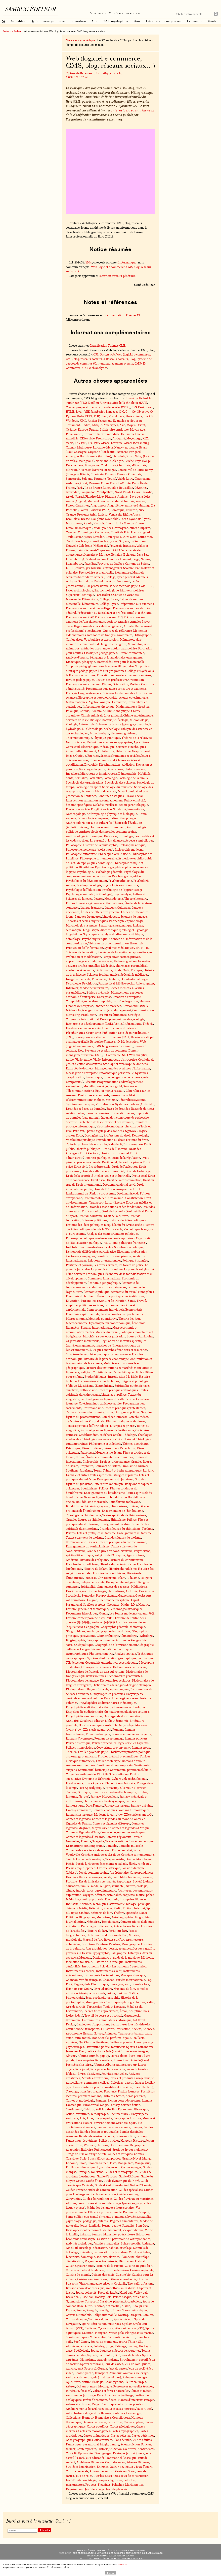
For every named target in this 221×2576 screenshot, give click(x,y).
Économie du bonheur (81, 1296)
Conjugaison (74, 639)
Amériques (110, 425)
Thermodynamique (79, 738)
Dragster (135, 2315)
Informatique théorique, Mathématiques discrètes (115, 706)
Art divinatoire (76, 1600)
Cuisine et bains (139, 2252)
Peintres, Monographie (124, 1944)
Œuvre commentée (131, 653)
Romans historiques (79, 1814)
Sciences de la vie (77, 720)
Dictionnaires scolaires (115, 1680)
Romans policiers (136, 1738)
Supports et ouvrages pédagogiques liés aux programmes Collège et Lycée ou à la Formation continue (110, 670)
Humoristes (103, 2417)
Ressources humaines (112, 1015)
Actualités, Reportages (116, 1881)
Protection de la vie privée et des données (105, 1122)
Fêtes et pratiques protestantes (124, 1408)
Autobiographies (122, 1917)
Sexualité (81, 778)
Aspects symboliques (139, 840)
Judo (135, 2306)
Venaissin (115, 514)
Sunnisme (128, 1466)
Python (71, 416)
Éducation (72, 1301)
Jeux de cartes (118, 2368)
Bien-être (142, 2225)
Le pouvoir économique (107, 1269)
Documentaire (119, 2145)
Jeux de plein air (116, 2489)
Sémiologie (73, 939)
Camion (148, 2315)
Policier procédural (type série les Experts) (120, 1743)
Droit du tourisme (90, 1216)
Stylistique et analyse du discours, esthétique (113, 934)
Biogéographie (75, 1640)
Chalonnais (108, 465)
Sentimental (74, 2109)
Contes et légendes (78, 1819)
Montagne (105, 2386)
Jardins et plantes (121, 2042)
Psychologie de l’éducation (83, 890)
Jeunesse (90, 1578)
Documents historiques (81, 1613)
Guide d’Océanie (140, 2185)
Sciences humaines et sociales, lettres (125, 756)
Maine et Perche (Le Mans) (105, 501)
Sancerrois (73, 478)
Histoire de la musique (108, 1962)
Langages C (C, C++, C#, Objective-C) (129, 411)
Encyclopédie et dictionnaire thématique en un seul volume (105, 1707)
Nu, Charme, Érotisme (93, 2042)
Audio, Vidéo (74, 1059)
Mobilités (144, 773)
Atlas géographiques (79, 2440)
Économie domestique (81, 2239)
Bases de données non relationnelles (110, 1113)
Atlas (90, 2118)
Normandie (103, 461)
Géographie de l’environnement (116, 1645)
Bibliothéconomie (116, 1721)
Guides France (75, 2190)
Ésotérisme (146, 1591)
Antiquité (122, 429)
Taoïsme (147, 1528)
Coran (80, 1457)
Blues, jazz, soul (120, 1984)
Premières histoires (79, 2064)
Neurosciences (75, 742)
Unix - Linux (134, 416)
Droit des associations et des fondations (115, 1207)
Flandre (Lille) (94, 496)
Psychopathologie (120, 881)
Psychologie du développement (86, 881)
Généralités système (131, 1100)
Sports (130, 2047)
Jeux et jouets (135, 2453)
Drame (130, 1859)
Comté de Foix (120, 532)
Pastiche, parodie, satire (96, 1926)
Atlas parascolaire (125, 648)
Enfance (84, 2234)
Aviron (130, 2337)
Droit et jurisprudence (115, 1461)
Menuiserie (109, 2261)
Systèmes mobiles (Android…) (134, 1104)
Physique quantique (106, 738)
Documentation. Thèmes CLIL (123, 315)
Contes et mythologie (80, 2100)
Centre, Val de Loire (131, 470)
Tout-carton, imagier (134, 2051)
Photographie (75, 1997)
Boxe (80, 2306)
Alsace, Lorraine (112, 443)
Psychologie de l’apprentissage (122, 890)
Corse (105, 483)
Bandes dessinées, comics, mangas (119, 2127)
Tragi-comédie (114, 1859)
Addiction (128, 764)
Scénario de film (101, 1913)
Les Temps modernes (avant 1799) (131, 1613)
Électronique (89, 747)
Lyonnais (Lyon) (139, 519)
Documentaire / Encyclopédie (129, 2114)
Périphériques (75, 1033)
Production (88, 1015)
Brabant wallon (95, 559)
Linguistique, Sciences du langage (124, 916)
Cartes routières (98, 2426)
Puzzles (99, 2476)
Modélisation (130, 1041)
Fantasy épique (114, 1801)
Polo (109, 2297)
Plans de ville (122, 2440)
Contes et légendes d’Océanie (85, 1837)
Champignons (114, 2382)
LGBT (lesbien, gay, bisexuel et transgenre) (94, 568)
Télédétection (75, 1662)
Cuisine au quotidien (138, 2266)
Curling (132, 2346)
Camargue (117, 510)
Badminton (106, 2355)
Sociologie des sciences (120, 782)
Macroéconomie (77, 1323)
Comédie (111, 1846)
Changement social (102, 760)
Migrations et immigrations (98, 773)
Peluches (118, 2484)
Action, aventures (77, 2114)
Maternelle (73, 599)
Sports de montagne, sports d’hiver (114, 2342)
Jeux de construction (135, 2476)
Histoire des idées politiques (127, 1220)
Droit (79, 1135)
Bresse (85, 519)
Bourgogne (92, 465)
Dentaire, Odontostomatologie (128, 979)
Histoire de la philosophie (100, 845)
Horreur (126, 2140)
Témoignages (110, 1922)
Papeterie (110, 2091)
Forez (124, 519)
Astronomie (87, 724)
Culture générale (77, 2471)
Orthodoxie (97, 1421)
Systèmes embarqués (80, 1104)
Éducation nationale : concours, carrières (124, 675)
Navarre (122, 452)
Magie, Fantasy (110, 2105)
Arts (95, 21)
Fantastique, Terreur (119, 1788)
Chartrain (97, 474)
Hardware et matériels (81, 1028)
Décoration (126, 2261)
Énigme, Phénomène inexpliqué (108, 1600)
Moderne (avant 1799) (108, 1814)
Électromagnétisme (123, 733)
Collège (110, 577)
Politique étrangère (135, 1260)
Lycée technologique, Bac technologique (92, 590)
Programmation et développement (120, 1082)
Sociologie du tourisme (117, 787)
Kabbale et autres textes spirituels (88, 1475)
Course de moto (76, 2319)
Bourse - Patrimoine (140, 1336)
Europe (83, 429)
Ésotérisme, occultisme (81, 1591)
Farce (137, 1850)
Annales (123, 621)
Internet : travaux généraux (132, 110)
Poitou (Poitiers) (90, 510)
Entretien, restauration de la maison (103, 2252)
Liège (135, 559)
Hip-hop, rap (74, 1989)
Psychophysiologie (88, 885)
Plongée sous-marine (139, 2333)
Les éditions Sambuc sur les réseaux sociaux (110, 2556)
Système (111, 1100)
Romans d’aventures (79, 1738)
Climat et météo (140, 2391)
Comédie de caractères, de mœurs (88, 1850)
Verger (96, 2404)
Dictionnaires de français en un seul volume (95, 1671)
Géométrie (119, 702)
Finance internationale (96, 1327)
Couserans (102, 532)
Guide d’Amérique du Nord (121, 2181)
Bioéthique (86, 867)
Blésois (84, 474)
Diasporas (110, 836)
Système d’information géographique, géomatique (120, 1658)
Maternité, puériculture (119, 2234)
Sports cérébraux (95, 2368)
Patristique (73, 1448)
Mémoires (93, 1922)
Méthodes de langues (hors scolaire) (111, 2207)
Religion (86, 1372)
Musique (72, 1913)
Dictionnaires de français (129, 1667)
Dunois (122, 474)
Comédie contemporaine (137, 1854)
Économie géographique (104, 1283)
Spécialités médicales (134, 974)
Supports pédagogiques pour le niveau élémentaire (100, 666)
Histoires (109, 2096)
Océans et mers (86, 2386)
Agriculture (141, 742)
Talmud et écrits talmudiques (122, 1470)
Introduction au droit (110, 1140)
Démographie (127, 773)
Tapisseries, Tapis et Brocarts (106, 2006)
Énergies (93, 756)
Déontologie (140, 1135)
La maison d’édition (85, 2550)
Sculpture (88, 1944)
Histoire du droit (137, 1140)
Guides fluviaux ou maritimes (133, 2199)
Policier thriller (109, 2140)
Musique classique (132, 1975)
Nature (86, 2382)
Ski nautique (116, 2337)
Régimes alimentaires (124, 2221)
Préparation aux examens (136, 604)
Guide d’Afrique (129, 2176)
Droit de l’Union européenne (113, 1189)
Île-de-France (93, 488)
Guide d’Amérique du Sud (112, 2185)
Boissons (72, 2283)
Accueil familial (127, 791)
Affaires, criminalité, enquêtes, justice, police (124, 1895)
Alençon (117, 461)
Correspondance (139, 2239)
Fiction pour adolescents (124, 2100)
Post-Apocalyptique (91, 1788)
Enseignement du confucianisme (88, 1546)
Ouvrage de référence (117, 630)
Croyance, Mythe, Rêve (122, 1604)
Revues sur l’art (114, 1939)
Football (103, 2292)
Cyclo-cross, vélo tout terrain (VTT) (121, 2328)
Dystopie (119, 2453)
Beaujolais (73, 519)
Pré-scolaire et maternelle (96, 572)
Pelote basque (122, 2297)
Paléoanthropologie (123, 818)
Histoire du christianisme (127, 1560)
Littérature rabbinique (109, 1484)
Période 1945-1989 (103, 1622)
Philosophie (74, 845)
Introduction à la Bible (123, 1376)
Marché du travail (107, 1332)
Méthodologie (113, 898)
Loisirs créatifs (130, 2243)
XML (83, 420)
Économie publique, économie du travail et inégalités (118, 1292)
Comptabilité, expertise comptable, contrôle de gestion (102, 1001)
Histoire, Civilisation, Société (122, 2029)
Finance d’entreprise (79, 1006)
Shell (104, 416)
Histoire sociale (134, 769)
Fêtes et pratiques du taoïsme (96, 1533)
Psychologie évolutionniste (120, 885)
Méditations (139, 1586)
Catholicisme (88, 1390)
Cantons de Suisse (137, 563)
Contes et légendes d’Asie (82, 1832)
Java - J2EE (83, 411)
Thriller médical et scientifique (118, 1756)
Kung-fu (91, 2310)
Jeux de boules (131, 2355)
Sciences (148, 2029)
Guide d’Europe (107, 2176)
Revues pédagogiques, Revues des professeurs (96, 680)
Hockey (99, 2297)
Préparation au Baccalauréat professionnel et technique (114, 613)
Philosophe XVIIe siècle (114, 854)
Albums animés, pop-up (93, 2056)
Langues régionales (117, 907)
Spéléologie (81, 2350)
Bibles (140, 1372)
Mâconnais (138, 465)
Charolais (123, 465)
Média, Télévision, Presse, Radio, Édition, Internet (112, 1908)
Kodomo (71, 2163)
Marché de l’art (93, 1939)
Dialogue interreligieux (121, 1582)
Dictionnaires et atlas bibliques (98, 1381)
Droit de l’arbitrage (138, 1171)
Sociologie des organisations (85, 782)
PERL (89, 416)
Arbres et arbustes (78, 2404)
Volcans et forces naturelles (111, 2391)
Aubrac (134, 528)
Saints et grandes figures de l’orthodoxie (107, 1430)
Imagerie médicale (78, 979)
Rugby (114, 2292)
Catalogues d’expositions (92, 2024)
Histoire (143, 1604)
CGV (118, 2550)
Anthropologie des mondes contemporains (107, 831)
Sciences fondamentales (119, 693)
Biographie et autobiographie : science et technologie (113, 697)
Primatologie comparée (92, 818)
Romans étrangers (98, 1734)
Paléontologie (93, 729)
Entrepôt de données (80, 1068)
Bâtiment (90, 751)
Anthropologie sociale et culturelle (89, 823)
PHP (96, 416)
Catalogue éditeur (92, 1721)
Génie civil (73, 747)
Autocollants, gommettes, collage (87, 2082)
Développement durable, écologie (122, 1019)
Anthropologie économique (84, 836)
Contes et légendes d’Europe (111, 1823)
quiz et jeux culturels (84, 2553)
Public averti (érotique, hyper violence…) (121, 2149)
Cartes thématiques (96, 2435)
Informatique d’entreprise (119, 1059)
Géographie (92, 1627)
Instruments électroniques (101, 1975)
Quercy (87, 537)
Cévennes (141, 488)
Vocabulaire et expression (101, 639)
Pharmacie (99, 979)
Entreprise (104, 997)
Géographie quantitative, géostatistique (111, 1662)
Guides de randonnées (97, 2199)
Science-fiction (119, 1774)
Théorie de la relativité (137, 738)
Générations (115, 769)
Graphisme (93, 1033)
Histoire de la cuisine (109, 2266)
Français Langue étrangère (84, 693)
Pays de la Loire (140, 496)
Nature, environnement (99, 2123)
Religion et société (93, 1582)
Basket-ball (73, 2297)
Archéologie (112, 729)
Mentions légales (106, 2550)
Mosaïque (124, 2020)
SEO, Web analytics (94, 368)
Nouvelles (72, 1841)
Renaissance (74, 434)
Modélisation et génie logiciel (102, 1086)
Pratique (83, 2172)
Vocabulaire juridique (80, 1140)
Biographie (137, 2145)
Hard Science (74, 1783)
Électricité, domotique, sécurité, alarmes (92, 2257)
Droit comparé (133, 1144)
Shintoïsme (118, 1519)
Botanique (109, 720)
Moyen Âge (137, 429)
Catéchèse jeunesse (114, 1417)
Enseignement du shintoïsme (119, 1524)
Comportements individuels (105, 1309)
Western (89, 2145)
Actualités (18, 21)
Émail (123, 2011)
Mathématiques (76, 702)
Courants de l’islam (107, 1466)
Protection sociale (78, 809)
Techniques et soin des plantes (122, 2404)
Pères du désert (92, 1448)
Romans (117, 1729)
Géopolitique (84, 1645)
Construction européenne (114, 1256)
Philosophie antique (132, 845)
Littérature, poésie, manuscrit (105, 2047)
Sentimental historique (93, 1770)
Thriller (71, 1752)
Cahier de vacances (126, 595)
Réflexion (97, 2462)
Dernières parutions (48, 21)
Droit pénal (109, 1162)
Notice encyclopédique (80, 40)
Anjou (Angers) (76, 501)
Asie (122, 425)
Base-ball (88, 2297)
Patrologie (87, 1452)
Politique (72, 1917)
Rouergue (112, 537)
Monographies (95, 2002)
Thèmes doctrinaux (135, 1444)
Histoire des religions (94, 1560)
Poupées (91, 2484)
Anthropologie (75, 814)
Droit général (93, 1135)
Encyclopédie (115, 21)
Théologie (129, 1435)
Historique (141, 2109)
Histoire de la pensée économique (106, 1359)
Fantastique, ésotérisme (82, 2140)
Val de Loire (125, 478)
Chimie (84, 711)
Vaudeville (73, 1854)
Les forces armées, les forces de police (119, 1265)
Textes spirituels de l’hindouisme (124, 1515)
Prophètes (86, 1466)
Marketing (73, 1015)
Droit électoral (89, 1153)
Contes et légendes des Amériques (123, 1832)
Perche (129, 461)
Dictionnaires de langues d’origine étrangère (122, 1685)
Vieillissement (111, 2230)
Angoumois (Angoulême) (107, 505)
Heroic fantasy (93, 1801)
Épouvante (125, 2109)
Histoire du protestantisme (118, 1564)
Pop (148, 1980)
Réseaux (90, 1082)
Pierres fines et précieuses (100, 2011)
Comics (139, 2154)
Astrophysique (99, 733)
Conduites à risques (111, 796)
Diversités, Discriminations (102, 764)
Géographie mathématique (98, 1649)
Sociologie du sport (88, 787)
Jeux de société (138, 2368)
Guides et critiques (120, 2154)
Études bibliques (95, 1376)
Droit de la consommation (124, 1180)
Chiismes (142, 1466)
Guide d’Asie (94, 2181)
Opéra (88, 1989)
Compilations (121, 2417)
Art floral (139, 2020)
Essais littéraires (90, 1881)
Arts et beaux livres (127, 1926)
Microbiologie (139, 720)
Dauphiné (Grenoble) (105, 519)
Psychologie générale (108, 872)
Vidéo (97, 1059)
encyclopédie (133, 2553)
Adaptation (113, 2158)
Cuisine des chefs (103, 2274)
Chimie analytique (117, 711)
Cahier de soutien (131, 599)
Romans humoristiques (134, 1810)
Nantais (129, 501)
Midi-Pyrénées (103, 528)
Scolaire (128, 568)
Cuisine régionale (141, 2270)
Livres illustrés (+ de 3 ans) (131, 2060)
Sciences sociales (77, 760)
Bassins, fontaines (113, 2413)
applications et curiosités (111, 2553)
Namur (145, 559)
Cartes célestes (120, 2435)
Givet (83, 483)
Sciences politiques (94, 1220)
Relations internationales (104, 1260)
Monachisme (104, 1452)
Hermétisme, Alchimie (123, 1591)
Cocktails (120, 2283)
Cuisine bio (123, 2274)
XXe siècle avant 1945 (97, 1729)
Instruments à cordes (80, 1971)
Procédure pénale (130, 1162)
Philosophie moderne (129, 849)
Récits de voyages (90, 1877)
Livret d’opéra (103, 1989)
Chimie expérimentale (138, 715)
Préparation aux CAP (80, 617)
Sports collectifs (86, 2292)
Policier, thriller (106, 2109)
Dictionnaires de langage (82, 1680)
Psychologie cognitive (126, 876)
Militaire (130, 1783)
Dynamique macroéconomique (109, 1323)
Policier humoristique (80, 1747)
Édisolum (108, 2558)
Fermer (110, 2572)
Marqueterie (131, 2015)
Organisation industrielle (82, 1341)
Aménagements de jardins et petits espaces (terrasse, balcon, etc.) (109, 2409)
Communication (143, 1010)
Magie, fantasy (109, 2444)
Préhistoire (107, 429)
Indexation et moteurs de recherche (125, 1117)
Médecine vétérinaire (94, 988)
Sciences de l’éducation (81, 952)
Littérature (78, 21)
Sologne (87, 478)
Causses (71, 532)
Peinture (102, 1944)
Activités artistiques (79, 2243)
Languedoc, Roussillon (118, 488)
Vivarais (99, 523)
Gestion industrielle (135, 1006)
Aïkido (126, 2306)
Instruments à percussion (129, 1966)
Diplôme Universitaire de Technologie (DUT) (117, 403)
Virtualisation (105, 1104)
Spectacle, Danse (136, 1913)
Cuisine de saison (117, 2270)
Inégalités (72, 773)
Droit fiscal (98, 1180)
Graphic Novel (131, 2158)
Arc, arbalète (132, 2301)
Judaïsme (86, 1470)
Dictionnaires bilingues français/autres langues (97, 1689)
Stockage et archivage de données (125, 1064)
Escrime (98, 2306)
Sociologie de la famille (133, 778)
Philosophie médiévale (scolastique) (89, 849)
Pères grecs (111, 1448)
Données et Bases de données (85, 1108)
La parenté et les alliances (107, 840)
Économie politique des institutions (120, 1296)
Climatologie (128, 1636)
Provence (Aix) (86, 514)
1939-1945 (94, 443)
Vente (118, 1024)
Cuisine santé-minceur (92, 2279)
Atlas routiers (103, 2440)
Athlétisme (140, 2297)
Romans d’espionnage (108, 1738)
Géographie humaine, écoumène (108, 1640)
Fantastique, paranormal (82, 2444)
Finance (144, 1001)
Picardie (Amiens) (116, 496)
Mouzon (94, 483)
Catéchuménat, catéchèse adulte (100, 1403)
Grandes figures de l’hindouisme (87, 1519)
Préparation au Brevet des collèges (89, 608)
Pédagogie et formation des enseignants (116, 657)
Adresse (131, 2462)
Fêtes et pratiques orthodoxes (125, 1421)
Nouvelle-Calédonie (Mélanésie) (87, 546)
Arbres (70, 2386)
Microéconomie (76, 1318)
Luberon (131, 510)
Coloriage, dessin (122, 2082)
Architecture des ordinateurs (116, 1028)
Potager (149, 2400)
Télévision (120, 2471)
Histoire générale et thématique (87, 1609)
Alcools (108, 2283)
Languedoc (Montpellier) (97, 492)
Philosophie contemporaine (98, 858)
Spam (89, 1131)
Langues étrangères (88, 916)
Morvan (71, 470)
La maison (194, 21)
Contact (214, 21)
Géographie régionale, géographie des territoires (98, 1631)
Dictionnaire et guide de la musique (116, 1957)
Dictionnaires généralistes (124, 1676)
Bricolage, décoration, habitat (98, 2248)
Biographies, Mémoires (94, 1917)
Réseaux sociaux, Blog (120, 359)
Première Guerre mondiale (102, 434)
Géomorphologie (108, 1636)
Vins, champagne (90, 2283)
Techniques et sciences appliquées (109, 742)
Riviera (102, 514)
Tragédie (98, 1841)
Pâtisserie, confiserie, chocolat (129, 2279)
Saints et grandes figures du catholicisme (107, 1399)
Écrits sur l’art (117, 1931)
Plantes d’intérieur (130, 2400)
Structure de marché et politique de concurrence (98, 1354)
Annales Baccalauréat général (102, 626)
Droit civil (80, 1166)
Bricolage (125, 2248)
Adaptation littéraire (79, 2149)
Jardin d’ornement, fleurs (99, 2400)
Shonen (93, 2163)
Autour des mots (101, 2471)
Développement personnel (83, 2230)
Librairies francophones (164, 21)
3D (118, 1041)
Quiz (137, 21)
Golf (117, 2355)
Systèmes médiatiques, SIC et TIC (126, 948)
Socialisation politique (129, 1247)
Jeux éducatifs (94, 2458)
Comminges (86, 532)
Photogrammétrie (101, 1654)
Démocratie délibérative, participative (91, 1251)
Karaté (70, 2310)
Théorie (148, 1024)
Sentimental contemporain (115, 1765)
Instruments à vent (108, 1971)
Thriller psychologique (93, 1752)
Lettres (98, 898)
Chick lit (102, 1774)
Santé (69, 778)
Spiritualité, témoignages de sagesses (104, 1586)
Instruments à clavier (96, 1966)
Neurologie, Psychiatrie (81, 983)
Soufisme (72, 1470)
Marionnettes (134, 2484)
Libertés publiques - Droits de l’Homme (101, 1149)
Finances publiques (97, 1158)
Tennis (146, 2350)
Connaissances (115, 2462)
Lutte (88, 2306)
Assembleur (74, 1086)
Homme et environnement (107, 827)
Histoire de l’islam (95, 1569)
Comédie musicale (131, 1846)
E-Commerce (112, 1055)
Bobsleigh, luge (103, 2346)
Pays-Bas (90, 563)
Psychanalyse (122, 894)
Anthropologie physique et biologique (112, 814)
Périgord (135, 452)
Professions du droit (117, 1135)
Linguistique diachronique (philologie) (108, 930)
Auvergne (72, 456)
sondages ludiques (152, 2553)
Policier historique (78, 1743)
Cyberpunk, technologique (129, 1779)
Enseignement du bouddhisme (104, 1493)
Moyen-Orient (135, 425)
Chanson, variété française (83, 1980)
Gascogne (80, 452)
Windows (72, 420)
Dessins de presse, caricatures (102, 2422)
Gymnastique (75, 2301)
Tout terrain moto (100, 2319)
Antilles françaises (105, 541)
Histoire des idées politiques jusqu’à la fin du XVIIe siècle (104, 1225)
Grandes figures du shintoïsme (120, 1528)
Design (70, 2024)
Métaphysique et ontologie (94, 863)
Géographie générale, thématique (123, 1627)
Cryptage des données (109, 1131)
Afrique (97, 425)
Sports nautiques (77, 2337)
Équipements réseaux (109, 1091)
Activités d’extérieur (94, 2078)
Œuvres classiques (91, 1725)
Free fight (105, 2310)
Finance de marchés (108, 1006)
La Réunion (138, 541)
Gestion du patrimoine (112, 2239)
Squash (92, 2355)
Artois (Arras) (75, 496)
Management (122, 1010)
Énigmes (102, 2467)
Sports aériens (123, 2319)
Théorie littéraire (135, 898)
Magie (102, 1591)
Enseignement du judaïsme (115, 1479)
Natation (88, 2333)
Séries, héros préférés (130, 2096)
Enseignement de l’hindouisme (122, 1511)
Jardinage (89, 2395)
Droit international (88, 1184)
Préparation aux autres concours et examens (116, 688)
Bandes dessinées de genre (96, 2136)
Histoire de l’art (96, 1931)
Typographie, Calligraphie (109, 1953)
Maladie (98, 805)
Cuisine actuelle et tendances (85, 2270)
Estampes (134, 1953)
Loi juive (148, 1470)
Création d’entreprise (127, 997)
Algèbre (93, 702)
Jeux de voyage (95, 2489)
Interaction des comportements (122, 1314)
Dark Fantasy (94, 1805)
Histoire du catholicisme (82, 1564)
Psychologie (85, 872)
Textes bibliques (124, 1372)
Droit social (139, 1176)
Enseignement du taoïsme (134, 1533)
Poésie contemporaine (93, 1872)
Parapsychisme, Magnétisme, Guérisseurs (124, 1595)
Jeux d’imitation (76, 2480)
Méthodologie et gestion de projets (89, 1010)
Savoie (87, 523)
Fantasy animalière (78, 1810)
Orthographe (142, 635)
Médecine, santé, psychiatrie (85, 1899)
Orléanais (134, 474)
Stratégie (134, 1015)
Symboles (88, 1595)
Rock (69, 1984)
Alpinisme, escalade (79, 2346)
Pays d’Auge (143, 461)
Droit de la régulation (126, 1158)
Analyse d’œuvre (77, 657)
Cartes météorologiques (94, 2431)
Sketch (70, 1859)
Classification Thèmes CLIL (108, 345)
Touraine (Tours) (105, 478)
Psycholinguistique (94, 939)
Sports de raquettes (127, 2350)
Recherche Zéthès (12, 31)
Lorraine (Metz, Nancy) (108, 447)
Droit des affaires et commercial (103, 1171)
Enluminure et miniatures (99, 2020)
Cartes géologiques (122, 2426)
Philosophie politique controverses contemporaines (100, 1238)
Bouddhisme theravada (91, 1502)
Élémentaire (123, 572)
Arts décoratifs (75, 2006)
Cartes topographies (124, 2431)
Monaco (104, 554)
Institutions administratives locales (89, 1247)
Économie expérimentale (82, 1314)
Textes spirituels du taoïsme (84, 1537)
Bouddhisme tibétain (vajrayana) (87, 1506)
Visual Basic (116, 416)
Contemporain (86, 2449)
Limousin (112, 523)
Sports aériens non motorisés (101, 2324)
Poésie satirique (109, 1868)
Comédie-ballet (122, 1850)
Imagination (87, 2467)
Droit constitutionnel (115, 1153)
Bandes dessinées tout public (99, 2132)
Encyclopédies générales (108, 1694)
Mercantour (74, 523)
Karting (123, 2315)
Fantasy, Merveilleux (104, 1796)
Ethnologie (126, 836)
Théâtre (86, 1841)
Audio (88, 1059)
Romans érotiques (105, 1810)
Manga (146, 2158)
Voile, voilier (98, 2337)
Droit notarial (91, 1211)
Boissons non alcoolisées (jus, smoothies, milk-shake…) (102, 2288)
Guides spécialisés (131, 2190)
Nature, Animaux (105, 2033)
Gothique (84, 1792)
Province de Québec (110, 563)
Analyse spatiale (125, 1654)
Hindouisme (119, 1506)
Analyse (105, 702)
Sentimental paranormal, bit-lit (130, 1770)
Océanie (71, 429)
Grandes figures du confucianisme (109, 1551)
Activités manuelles (114, 2074)
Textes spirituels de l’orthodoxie (87, 1426)
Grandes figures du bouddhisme (105, 1497)
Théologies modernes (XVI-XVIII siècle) (108, 1439)
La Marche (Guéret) (133, 523)
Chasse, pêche (84, 2373)
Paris (79, 488)
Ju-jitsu (144, 2306)
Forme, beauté (111, 2225)
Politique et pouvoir (79, 1265)
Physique (72, 711)
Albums (71, 2056)
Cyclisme (91, 2328)
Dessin (86, 1953)
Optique (80, 756)
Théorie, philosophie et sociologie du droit (94, 1144)
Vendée (140, 501)
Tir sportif (91, 2301)
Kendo (80, 2310)
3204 (88, 262)
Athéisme (72, 1560)
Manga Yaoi (125, 2163)
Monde (103, 1613)
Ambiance (83, 2462)
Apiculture (73, 2382)
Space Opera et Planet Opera (104, 1783)
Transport (101, 2373)
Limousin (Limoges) (79, 528)
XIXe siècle (87, 438)
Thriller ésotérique (108, 1761)
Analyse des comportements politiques (112, 1234)
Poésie (70, 1864)
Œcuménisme (104, 1386)
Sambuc (98, 2558)
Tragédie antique (116, 1841)
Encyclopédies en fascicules (84, 1716)
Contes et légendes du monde (111, 1819)
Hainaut (125, 559)
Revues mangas (131, 2167)
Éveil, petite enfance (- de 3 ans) (99, 2051)
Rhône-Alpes (131, 514)
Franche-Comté (120, 483)
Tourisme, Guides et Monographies (114, 2172)
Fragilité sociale (101, 809)
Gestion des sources (88, 1064)
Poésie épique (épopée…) (82, 1868)
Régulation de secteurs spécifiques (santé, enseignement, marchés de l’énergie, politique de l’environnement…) (106, 1345)
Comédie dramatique (90, 1859)
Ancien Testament (100, 420)
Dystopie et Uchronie (96, 1779)
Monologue (144, 1859)
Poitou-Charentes (77, 505)
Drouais (110, 474)
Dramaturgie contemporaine (85, 1846)
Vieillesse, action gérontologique (126, 805)
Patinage (120, 2346)
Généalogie (133, 2413)
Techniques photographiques (125, 2002)
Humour (102, 2145)
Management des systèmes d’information (122, 1068)
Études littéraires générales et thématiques (94, 903)
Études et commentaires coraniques (109, 1457)
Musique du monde (92, 1993)
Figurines (104, 2484)
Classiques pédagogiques (100, 653)
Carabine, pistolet (111, 2301)
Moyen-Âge (126, 1725)
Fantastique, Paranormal (82, 2105)
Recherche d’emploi (136, 2212)
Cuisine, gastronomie (80, 2266)
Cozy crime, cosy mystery (113, 1747)
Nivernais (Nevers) (90, 470)
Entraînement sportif (134, 2359)
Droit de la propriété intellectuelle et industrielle (98, 1176)
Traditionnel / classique (121, 2458)
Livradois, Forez (123, 456)
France (93, 429)
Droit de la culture (116, 1216)
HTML (70, 411)
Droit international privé (119, 1184)
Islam (118, 1452)
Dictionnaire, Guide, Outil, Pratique (119, 970)
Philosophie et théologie (105, 1444)
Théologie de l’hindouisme (83, 1515)
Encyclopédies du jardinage (115, 2395)
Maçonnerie (92, 2261)
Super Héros (96, 2158)
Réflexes (143, 2462)
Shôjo (82, 2163)
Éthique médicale (98, 992)
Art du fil (72, 2248)
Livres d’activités (89, 2074)
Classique (72, 2158)
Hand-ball (125, 2292)
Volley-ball (141, 2292)
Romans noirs (141, 1747)
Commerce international (82, 1019)
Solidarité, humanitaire (128, 809)
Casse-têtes (112, 2476)
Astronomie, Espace (79, 2033)
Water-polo (116, 2333)
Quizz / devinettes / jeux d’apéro (131, 2467)
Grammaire (124, 635)
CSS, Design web (104, 354)
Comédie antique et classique (100, 1854)
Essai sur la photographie (102, 1997)
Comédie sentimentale (81, 1774)
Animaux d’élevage (135, 2373)
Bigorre (145, 528)
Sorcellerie (73, 1595)
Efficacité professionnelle (105, 2212)
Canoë (85, 2342)
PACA (105, 510)
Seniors (97, 2234)
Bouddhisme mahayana (124, 1502)
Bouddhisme (89, 1488)
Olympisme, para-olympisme (99, 2359)
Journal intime (75, 1922)
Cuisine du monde (78, 2274)
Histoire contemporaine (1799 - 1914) (90, 1618)
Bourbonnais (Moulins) (95, 456)
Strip (83, 2158)
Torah (98, 1470)
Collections (73, 2417)
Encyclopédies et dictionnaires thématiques (107, 1703)
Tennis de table (76, 2355)
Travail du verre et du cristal (103, 2015)
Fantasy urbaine (141, 1805)
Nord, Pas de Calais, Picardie (133, 492)
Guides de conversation (101, 2190)
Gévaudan (72, 492)
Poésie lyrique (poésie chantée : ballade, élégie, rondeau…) (114, 1864)
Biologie (95, 720)
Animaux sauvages (135, 2377)
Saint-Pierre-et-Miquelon (93, 550)
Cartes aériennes (143, 2435)
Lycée (114, 599)
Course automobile (78, 2315)
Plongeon (101, 2333)
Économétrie (134, 1309)
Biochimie (97, 711)
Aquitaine (131, 447)
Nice (142, 510)
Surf (76, 2342)
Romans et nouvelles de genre (131, 1734)
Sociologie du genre (92, 769)
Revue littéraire (128, 2558)
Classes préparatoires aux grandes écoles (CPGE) (98, 407)
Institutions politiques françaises (124, 1243)
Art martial (113, 2306)
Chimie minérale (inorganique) (101, 715)
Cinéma (84, 1913)
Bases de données (118, 1108)
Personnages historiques (126, 1609)
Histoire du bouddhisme (109, 1573)
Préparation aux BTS (108, 617)
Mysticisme (85, 1386)
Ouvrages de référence (96, 1667)
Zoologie (71, 724)
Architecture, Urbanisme (114, 751)
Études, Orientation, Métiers (121, 684)
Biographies (143, 1917)
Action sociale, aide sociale (98, 791)
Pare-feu (78, 1131)
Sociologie (110, 778)
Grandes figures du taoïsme (123, 1537)
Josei (113, 2163)
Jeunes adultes (142, 2440)
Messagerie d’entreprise (82, 1073)
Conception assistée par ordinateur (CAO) (102, 1037)
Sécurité (71, 1122)
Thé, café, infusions (140, 2283)
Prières (104, 1488)
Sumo (117, 2310)
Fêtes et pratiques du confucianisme (122, 1542)
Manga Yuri (142, 2163)
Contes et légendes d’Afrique (131, 1828)
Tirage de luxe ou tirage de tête (86, 2154)
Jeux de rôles (83, 2476)
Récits (107, 1877)
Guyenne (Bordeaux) (101, 452)
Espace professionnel (133, 2550)
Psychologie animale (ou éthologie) (89, 894)
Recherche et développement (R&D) (89, 1024)
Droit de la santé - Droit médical (123, 1211)
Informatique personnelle (116, 1073)
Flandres (113, 559)
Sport (150, 1908)
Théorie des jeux (129, 1318)
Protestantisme (93, 1408)
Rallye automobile (105, 2315)
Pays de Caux (74, 465)
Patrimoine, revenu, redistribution (103, 1301)
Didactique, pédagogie (80, 662)
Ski (140, 2342)
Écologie (122, 720)
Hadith (86, 425)
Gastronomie (145, 2047)
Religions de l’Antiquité (110, 1555)
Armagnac (121, 528)
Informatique (127, 262)
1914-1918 (80, 443)
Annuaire (72, 1721)
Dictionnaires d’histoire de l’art (106, 1935)
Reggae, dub (82, 1984)
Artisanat (148, 2243)
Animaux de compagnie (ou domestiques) (93, 2377)
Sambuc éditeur (30, 10)
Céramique (73, 2020)
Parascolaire (104, 595)
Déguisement (75, 2489)
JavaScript (98, 411)
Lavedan (98, 537)
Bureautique (93, 1077)
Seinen (104, 2163)
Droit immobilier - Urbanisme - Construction (113, 1198)
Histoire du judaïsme (123, 1569)
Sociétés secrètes (94, 1604)
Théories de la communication (108, 943)
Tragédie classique (141, 1841)
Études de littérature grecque (100, 912)
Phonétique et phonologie (126, 921)
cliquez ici (122, 2564)
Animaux (72, 2118)
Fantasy (142, 2136)
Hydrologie (146, 1636)
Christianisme (102, 1372)
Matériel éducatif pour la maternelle (120, 662)
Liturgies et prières (114, 1394)
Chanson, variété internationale (124, 1980)
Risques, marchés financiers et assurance (119, 1350)
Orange (71, 514)
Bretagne (110, 470)
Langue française (91, 907)
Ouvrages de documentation (123, 1716)
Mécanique (107, 747)
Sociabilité (95, 778)
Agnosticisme (135, 1555)
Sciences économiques (89, 1274)
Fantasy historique (116, 1805)
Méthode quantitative (102, 1318)
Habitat (140, 2261)
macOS (148, 416)
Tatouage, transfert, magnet (84, 2091)
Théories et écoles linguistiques (87, 921)
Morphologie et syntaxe (82, 925)
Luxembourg (74, 563)
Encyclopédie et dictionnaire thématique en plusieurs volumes (107, 1712)
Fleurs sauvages (135, 2382)
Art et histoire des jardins (83, 2413)
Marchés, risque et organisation (104, 1336)
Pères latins (128, 1448)
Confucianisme (76, 1542)
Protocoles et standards (93, 1095)
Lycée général (126, 577)
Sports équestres (102, 2350)
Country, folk (140, 1984)
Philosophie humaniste (81, 854)
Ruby (80, 416)
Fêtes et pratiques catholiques (118, 1390)
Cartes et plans (133, 2422)
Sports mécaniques (134, 2310)
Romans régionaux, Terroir (124, 1837)
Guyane (124, 541)
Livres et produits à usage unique (132, 2078)
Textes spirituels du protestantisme (89, 1412)
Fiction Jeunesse (129, 2091)
